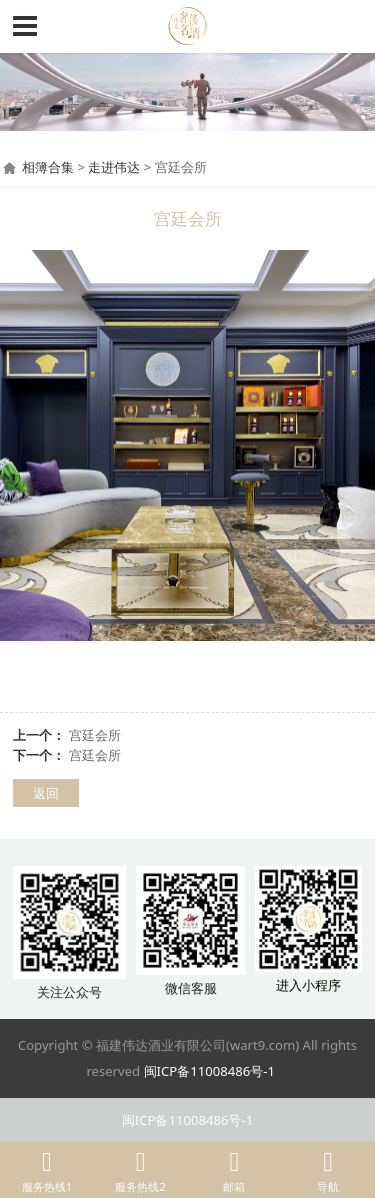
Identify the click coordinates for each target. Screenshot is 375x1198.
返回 (46, 793)
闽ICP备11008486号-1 (209, 1071)
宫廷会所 (95, 735)
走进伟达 (114, 167)
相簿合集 (48, 167)
